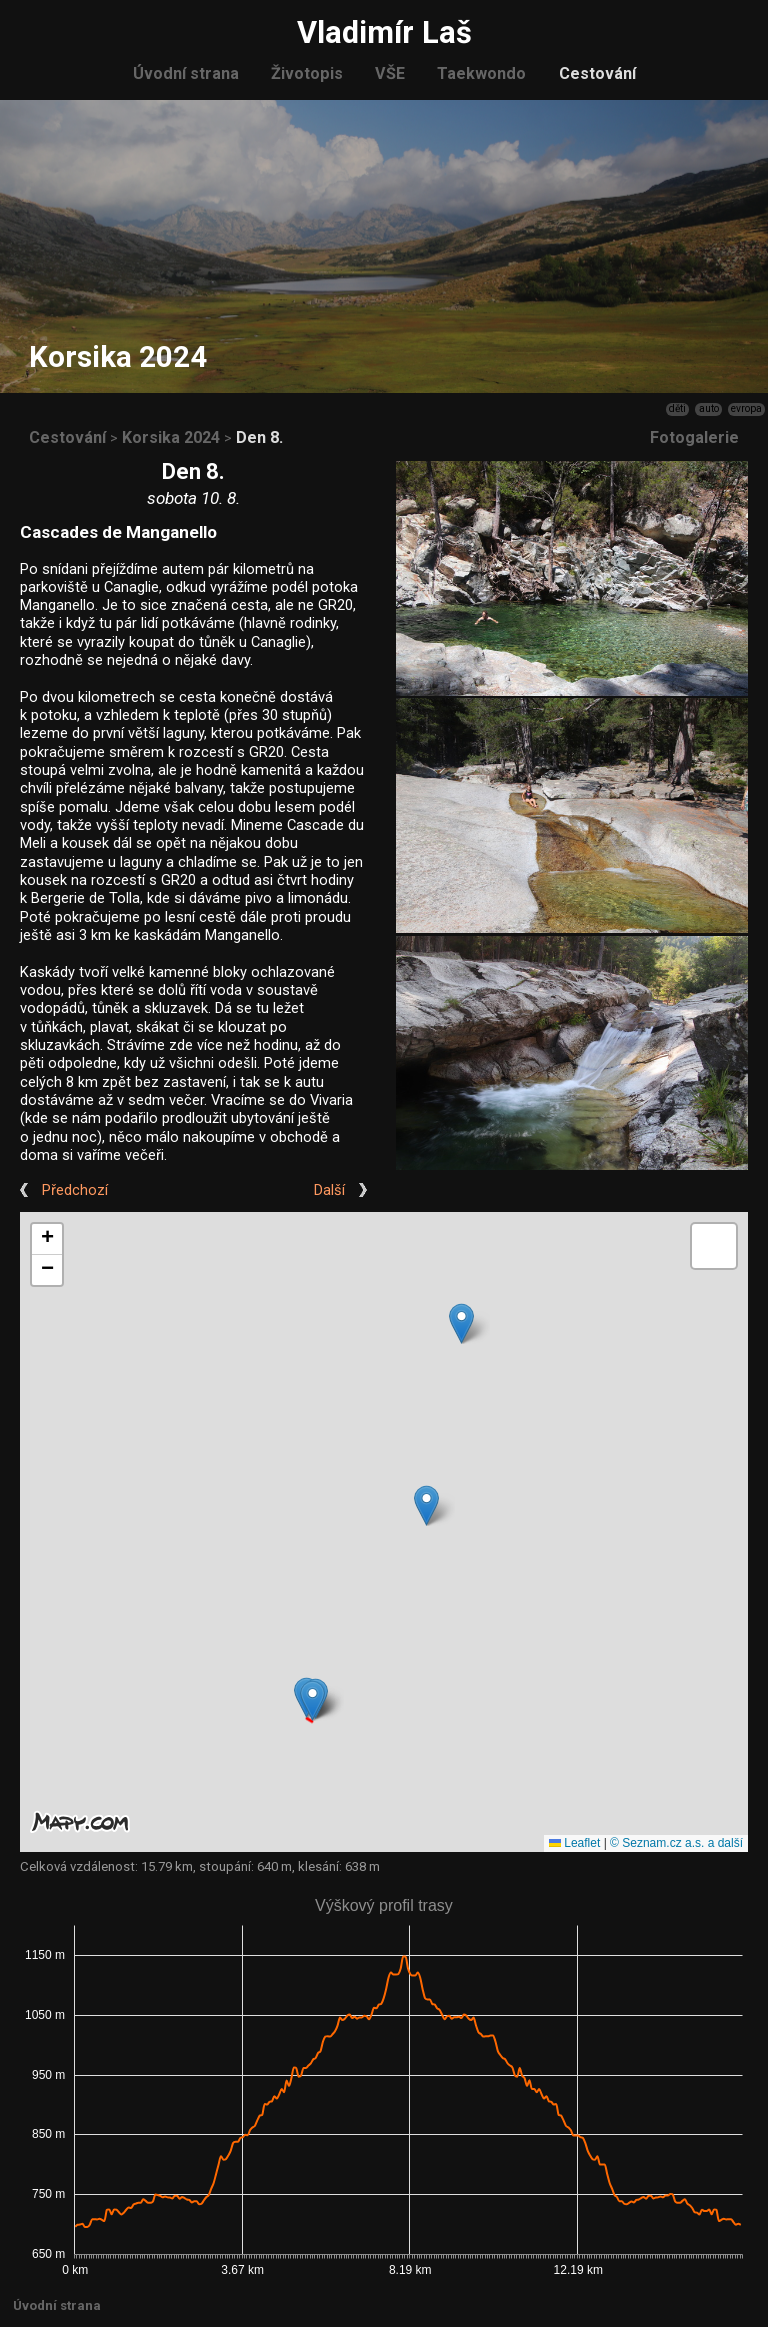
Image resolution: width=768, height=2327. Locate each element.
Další (329, 1190)
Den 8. (259, 437)
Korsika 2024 (171, 437)
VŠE (390, 74)
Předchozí (75, 1190)
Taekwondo (481, 74)
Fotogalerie (694, 437)
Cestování (597, 74)
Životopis (307, 74)
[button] (312, 1700)
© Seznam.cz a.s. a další (676, 1843)
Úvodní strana (186, 74)
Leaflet (574, 1843)
